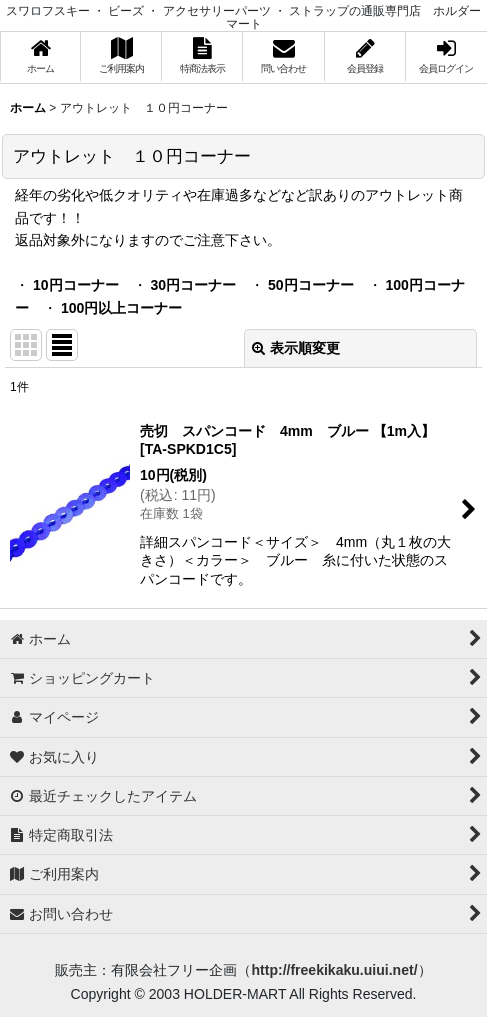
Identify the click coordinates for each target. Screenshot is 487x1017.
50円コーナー (311, 285)
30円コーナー (193, 285)
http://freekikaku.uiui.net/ (334, 970)
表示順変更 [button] (296, 348)
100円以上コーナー (121, 308)
